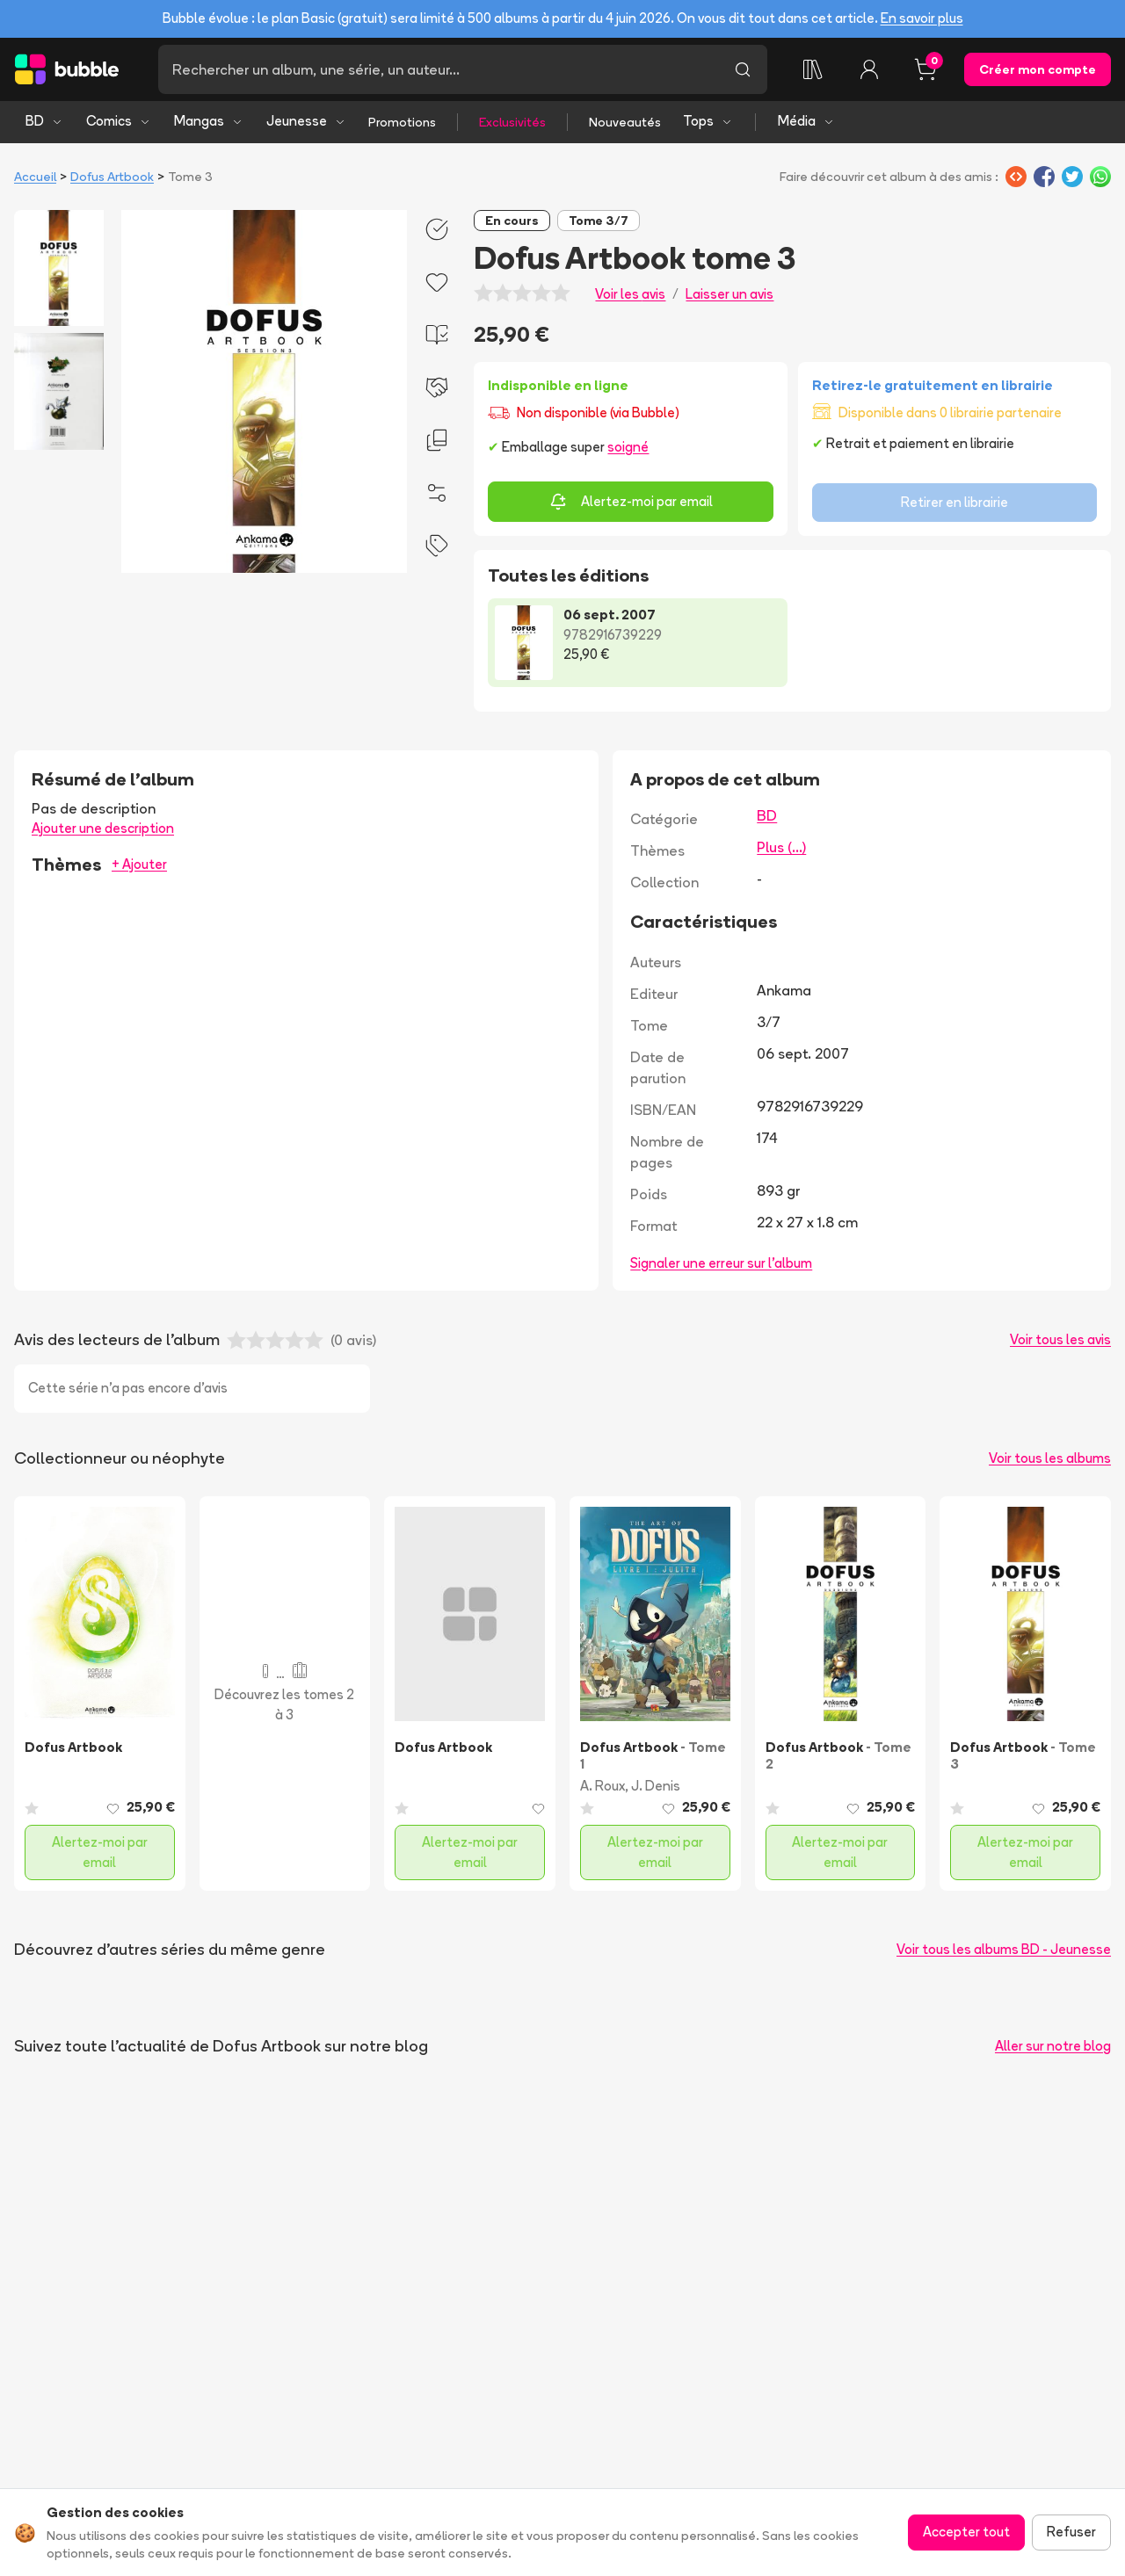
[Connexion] (869, 69)
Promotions (402, 122)
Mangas (208, 120)
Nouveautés (625, 122)
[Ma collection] (813, 69)
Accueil (35, 177)
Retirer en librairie (954, 502)
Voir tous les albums (1050, 1458)
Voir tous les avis (1060, 1339)
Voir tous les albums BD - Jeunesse (1003, 1949)
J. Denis (655, 1785)
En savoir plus (922, 18)
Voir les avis (630, 294)
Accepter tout (966, 2531)
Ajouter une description (103, 828)
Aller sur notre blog (1053, 2045)
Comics (118, 120)
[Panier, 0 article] (925, 69)
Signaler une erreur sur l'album (721, 1263)
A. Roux (602, 1785)
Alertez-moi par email (631, 501)
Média (806, 120)
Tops (708, 120)
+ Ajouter (139, 864)
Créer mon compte (1037, 69)
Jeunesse (306, 120)
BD (44, 120)
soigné (628, 446)
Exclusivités (512, 122)
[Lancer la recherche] (742, 69)
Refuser (1071, 2531)
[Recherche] (438, 69)
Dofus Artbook (112, 177)
